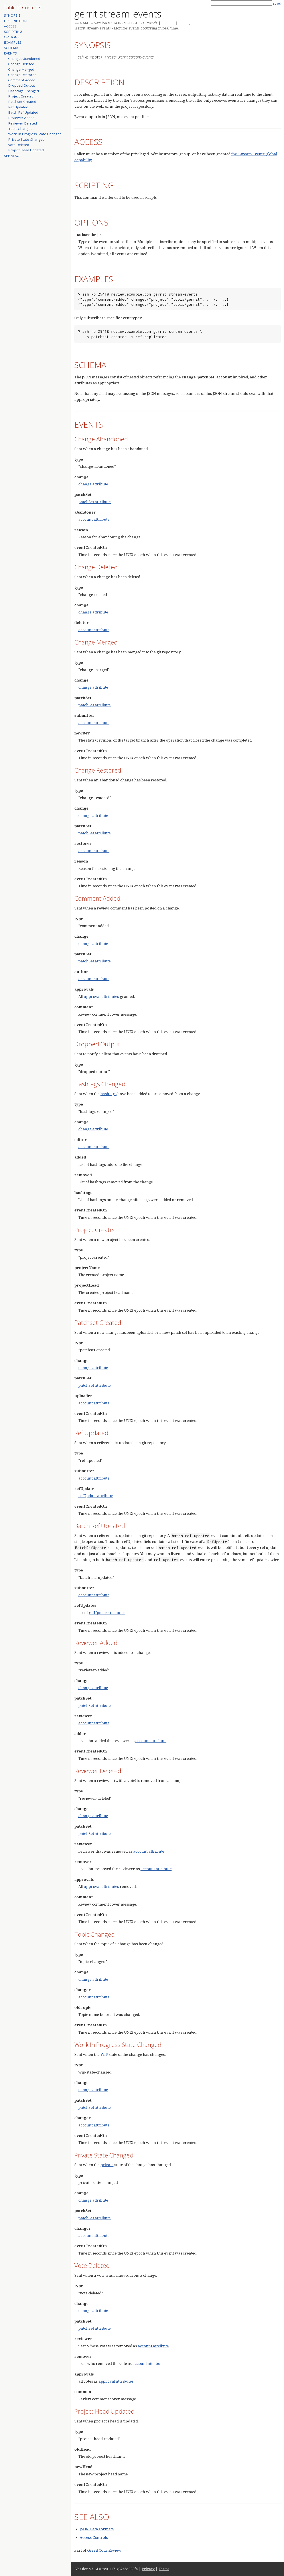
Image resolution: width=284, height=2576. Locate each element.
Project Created (21, 96)
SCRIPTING (13, 31)
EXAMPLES (12, 42)
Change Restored (22, 74)
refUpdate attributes (107, 1612)
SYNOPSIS (12, 15)
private (107, 2164)
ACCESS (10, 26)
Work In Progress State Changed (34, 134)
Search (277, 4)
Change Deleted (21, 64)
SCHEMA (11, 47)
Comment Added (21, 80)
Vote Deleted (18, 144)
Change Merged (21, 69)
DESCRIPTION (15, 21)
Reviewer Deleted (22, 123)
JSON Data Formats (97, 2528)
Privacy (168, 23)
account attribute (93, 519)
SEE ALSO (12, 155)
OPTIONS (12, 37)
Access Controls (94, 2537)
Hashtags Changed (23, 91)
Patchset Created (22, 101)
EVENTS (10, 53)
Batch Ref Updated (23, 112)
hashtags (109, 1093)
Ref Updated (18, 107)
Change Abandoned (24, 58)
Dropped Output (21, 85)
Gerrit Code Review (104, 2550)
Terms (183, 23)
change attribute (93, 484)
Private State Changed (26, 139)
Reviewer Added (21, 117)
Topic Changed (20, 128)
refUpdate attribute (95, 1495)
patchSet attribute (94, 501)
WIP (104, 2054)
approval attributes (101, 996)
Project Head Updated (26, 150)
